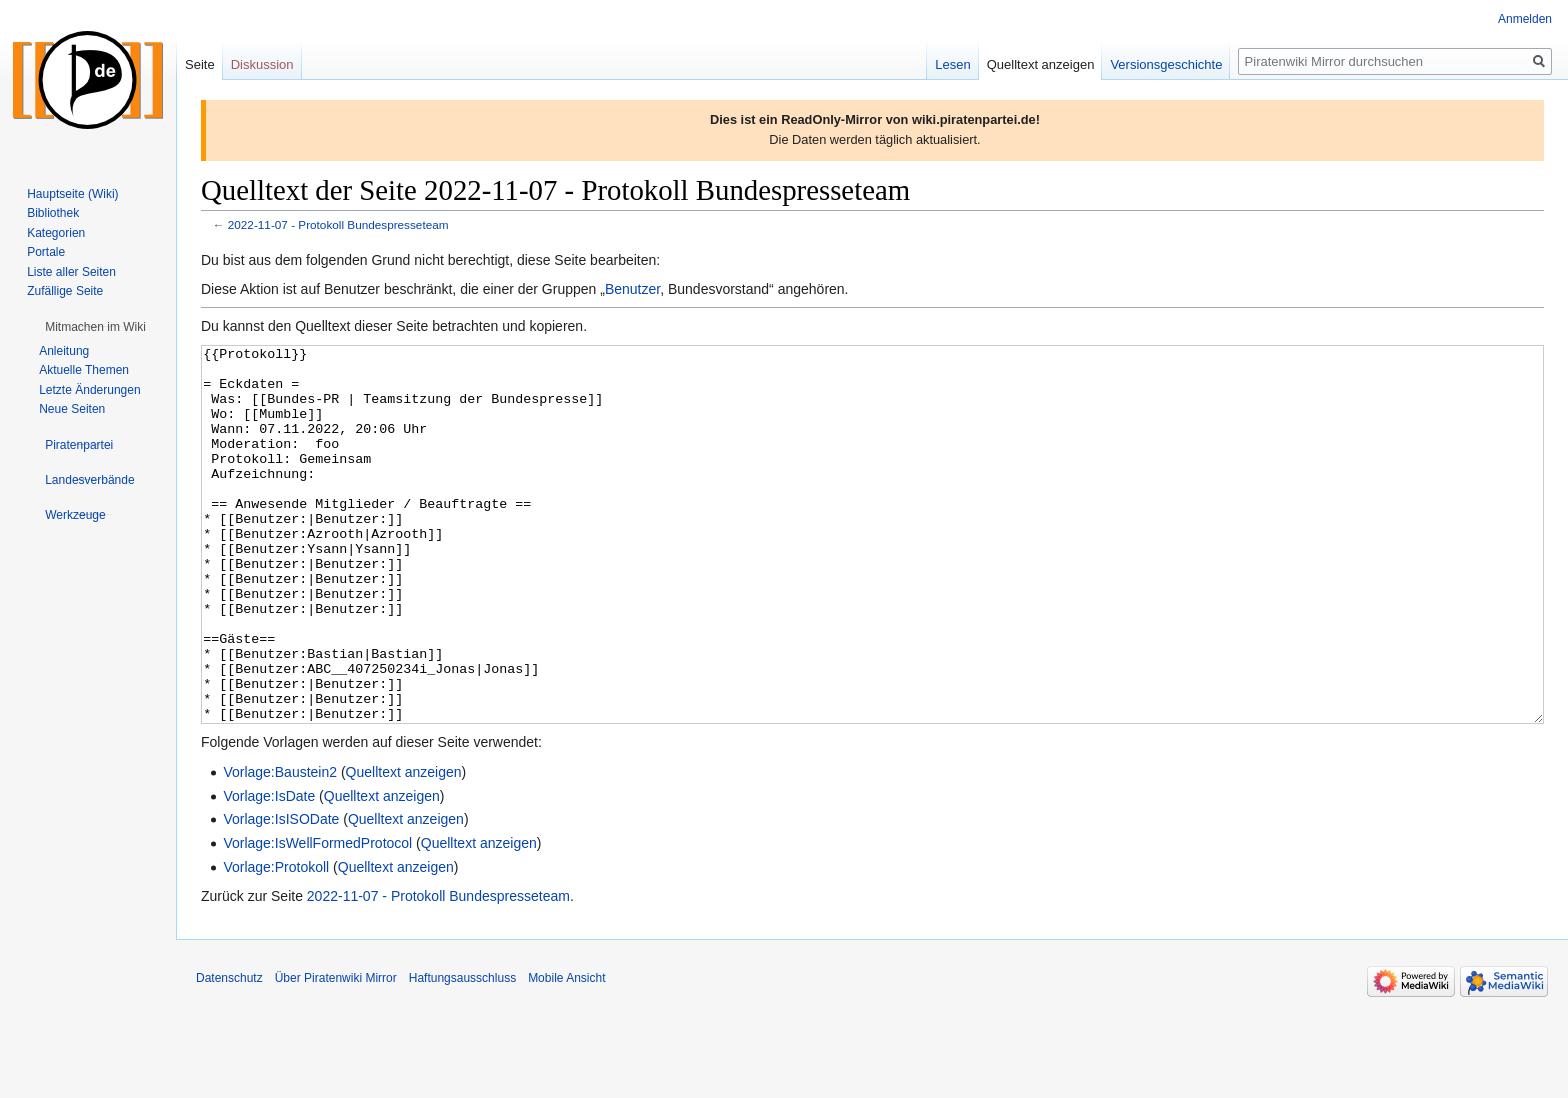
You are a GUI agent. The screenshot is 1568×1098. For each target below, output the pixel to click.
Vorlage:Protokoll (276, 942)
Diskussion (262, 64)
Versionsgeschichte (1166, 64)
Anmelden (1525, 19)
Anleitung (64, 351)
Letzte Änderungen (89, 390)
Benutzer (632, 289)
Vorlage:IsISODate (281, 894)
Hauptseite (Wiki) (72, 194)
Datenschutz (229, 1053)
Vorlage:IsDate (269, 871)
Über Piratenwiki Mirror (336, 1053)
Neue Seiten (72, 409)
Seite (200, 64)
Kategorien (56, 233)
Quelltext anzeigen (404, 847)
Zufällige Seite (65, 291)
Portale (46, 252)
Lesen (952, 64)
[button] (95, 327)
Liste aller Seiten (71, 272)
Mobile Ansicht (566, 1053)
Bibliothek (53, 213)
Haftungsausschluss (462, 1053)
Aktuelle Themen (84, 370)
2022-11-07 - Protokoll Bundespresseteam (338, 224)
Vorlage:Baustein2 (280, 847)
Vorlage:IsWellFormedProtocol (317, 918)
